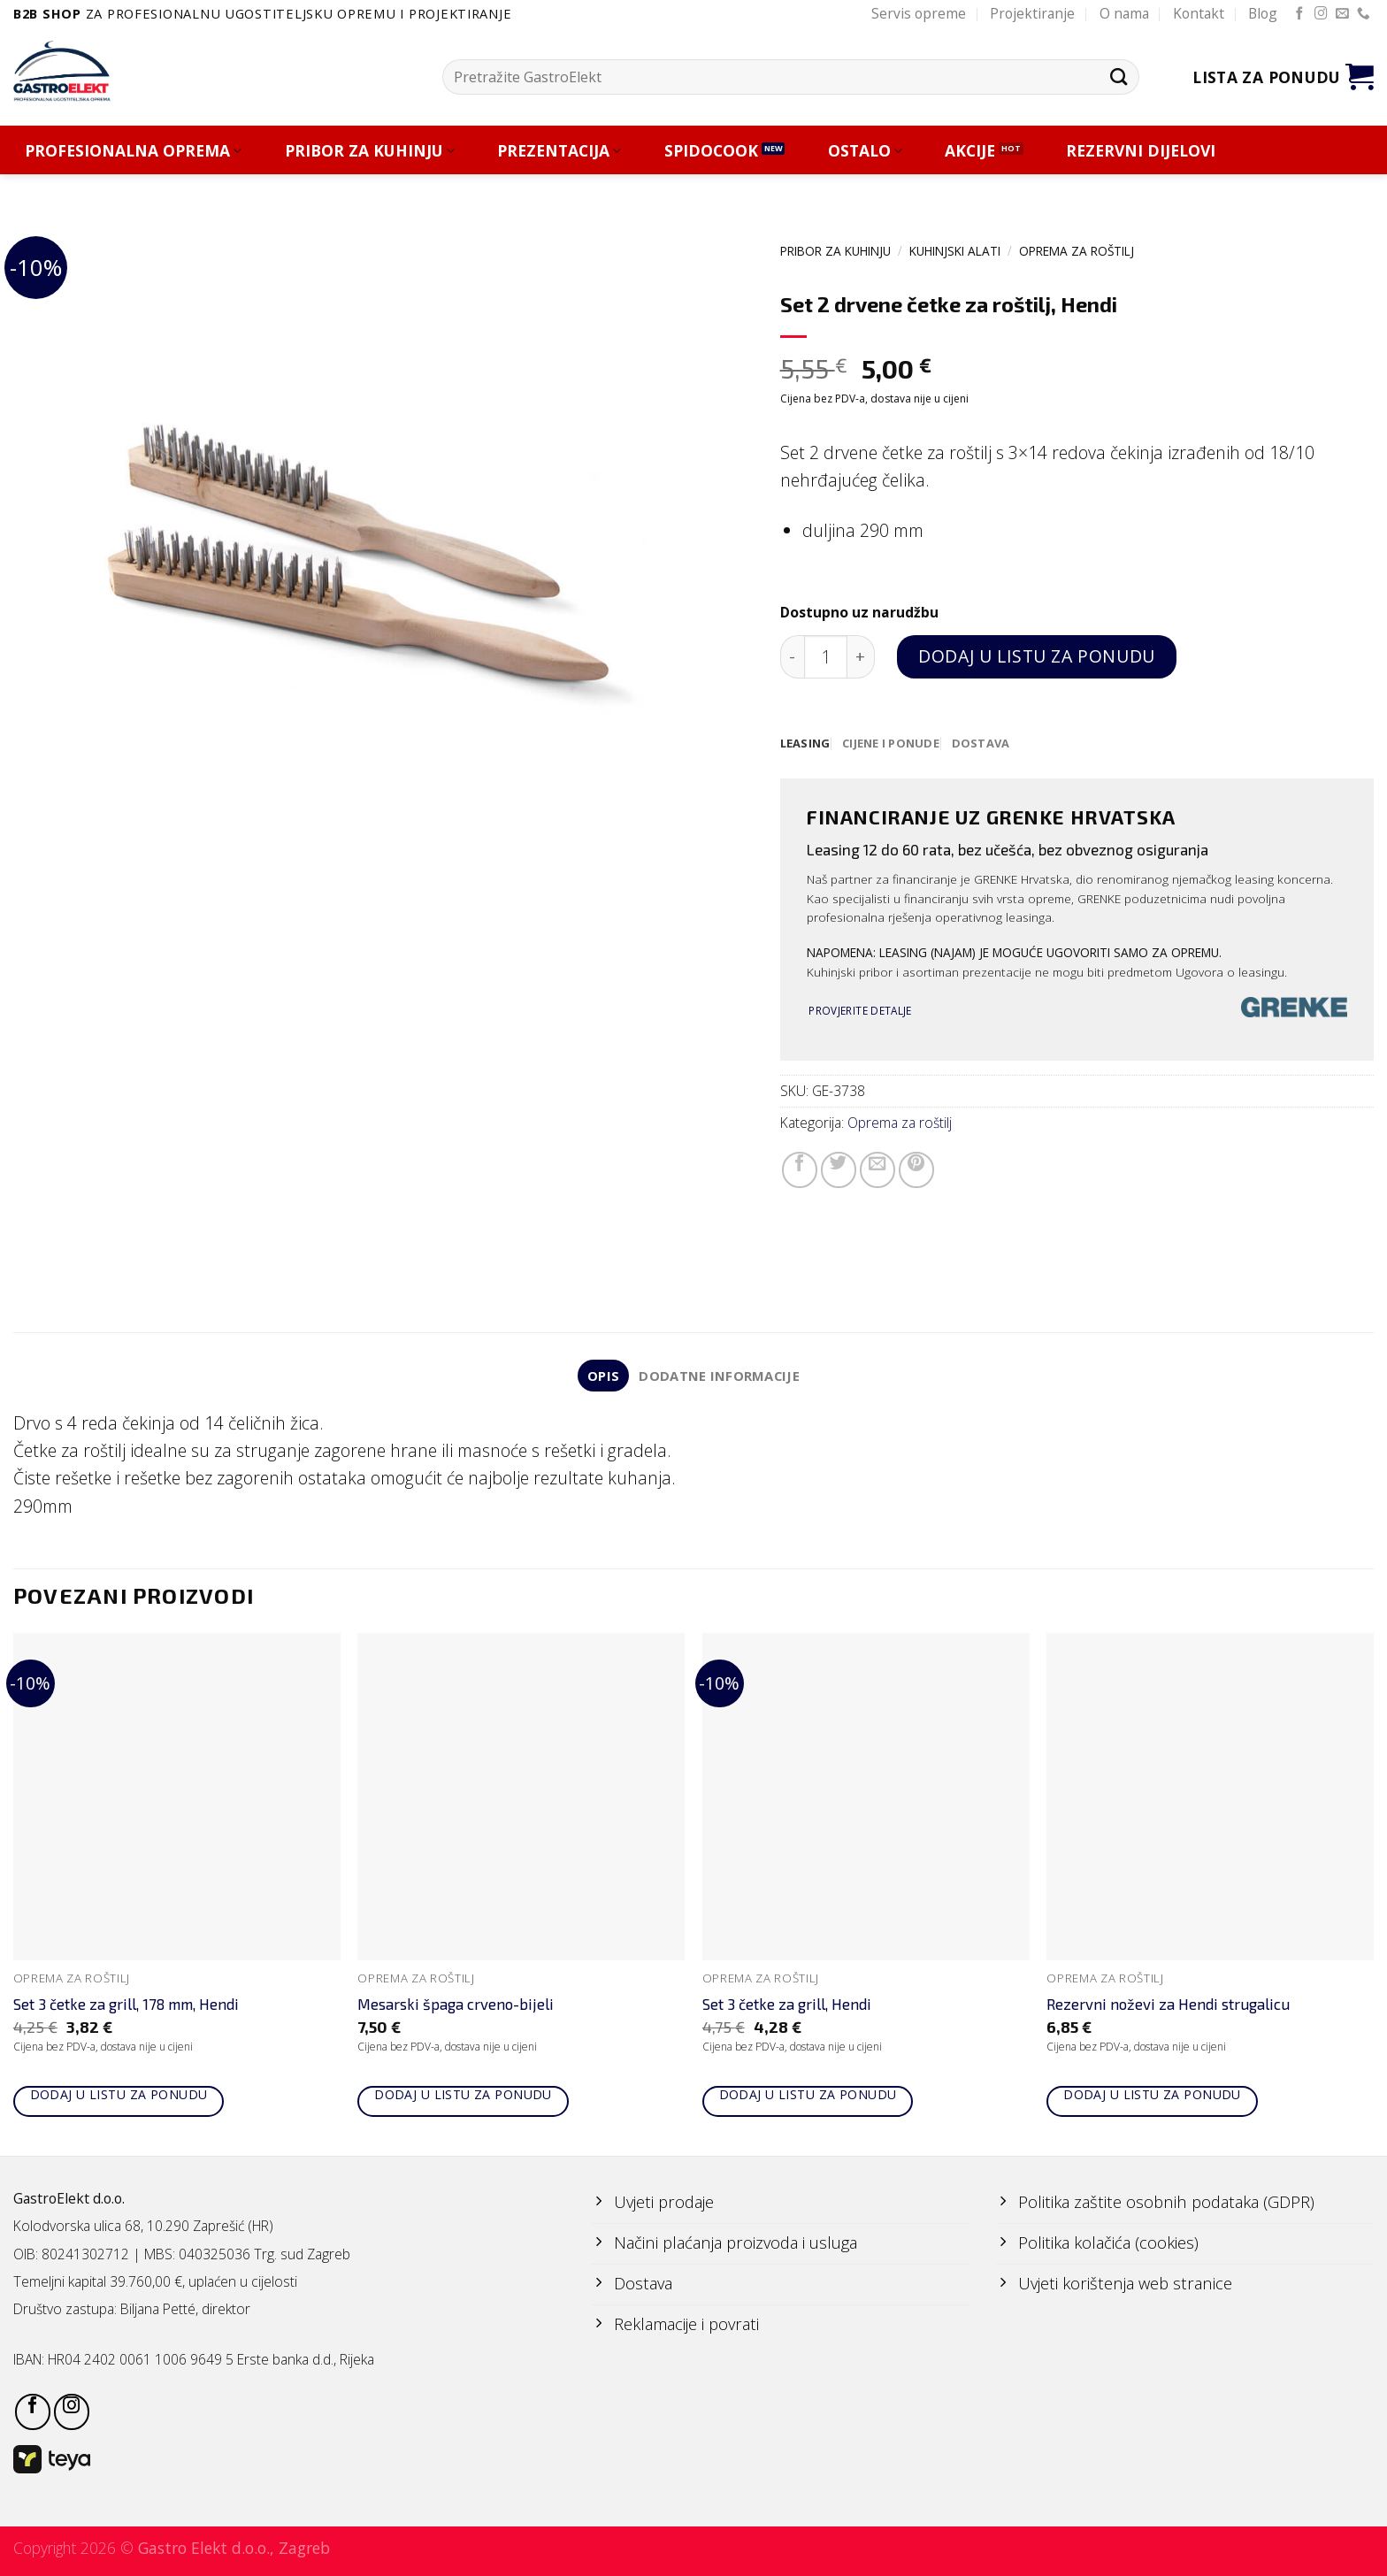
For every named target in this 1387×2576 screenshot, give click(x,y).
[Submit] (1118, 76)
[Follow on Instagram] (1321, 14)
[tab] (806, 744)
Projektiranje (1032, 13)
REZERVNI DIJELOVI (1140, 151)
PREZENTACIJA (559, 151)
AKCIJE (970, 151)
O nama (1124, 13)
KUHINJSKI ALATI (954, 250)
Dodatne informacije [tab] (720, 1377)
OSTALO (865, 151)
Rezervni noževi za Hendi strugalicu (1168, 2007)
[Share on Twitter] (838, 1171)
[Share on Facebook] (799, 1171)
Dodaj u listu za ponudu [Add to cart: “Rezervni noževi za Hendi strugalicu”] (1152, 2097)
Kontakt (1198, 13)
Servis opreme (918, 13)
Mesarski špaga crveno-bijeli (455, 2007)
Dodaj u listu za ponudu (1036, 656)
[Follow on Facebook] (1300, 14)
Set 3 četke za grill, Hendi (786, 2007)
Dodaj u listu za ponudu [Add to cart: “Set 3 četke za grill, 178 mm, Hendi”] (119, 2097)
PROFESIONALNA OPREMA (133, 151)
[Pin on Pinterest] (916, 1171)
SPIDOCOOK (711, 151)
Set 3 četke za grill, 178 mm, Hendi (126, 2007)
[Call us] (1363, 14)
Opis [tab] (601, 1377)
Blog (1262, 13)
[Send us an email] (1342, 14)
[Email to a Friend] (877, 1171)
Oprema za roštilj (1076, 250)
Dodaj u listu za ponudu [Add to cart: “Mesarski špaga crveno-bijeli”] (463, 2097)
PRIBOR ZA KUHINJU (370, 151)
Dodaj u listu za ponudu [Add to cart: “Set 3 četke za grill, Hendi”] (808, 2097)
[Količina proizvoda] (825, 656)
